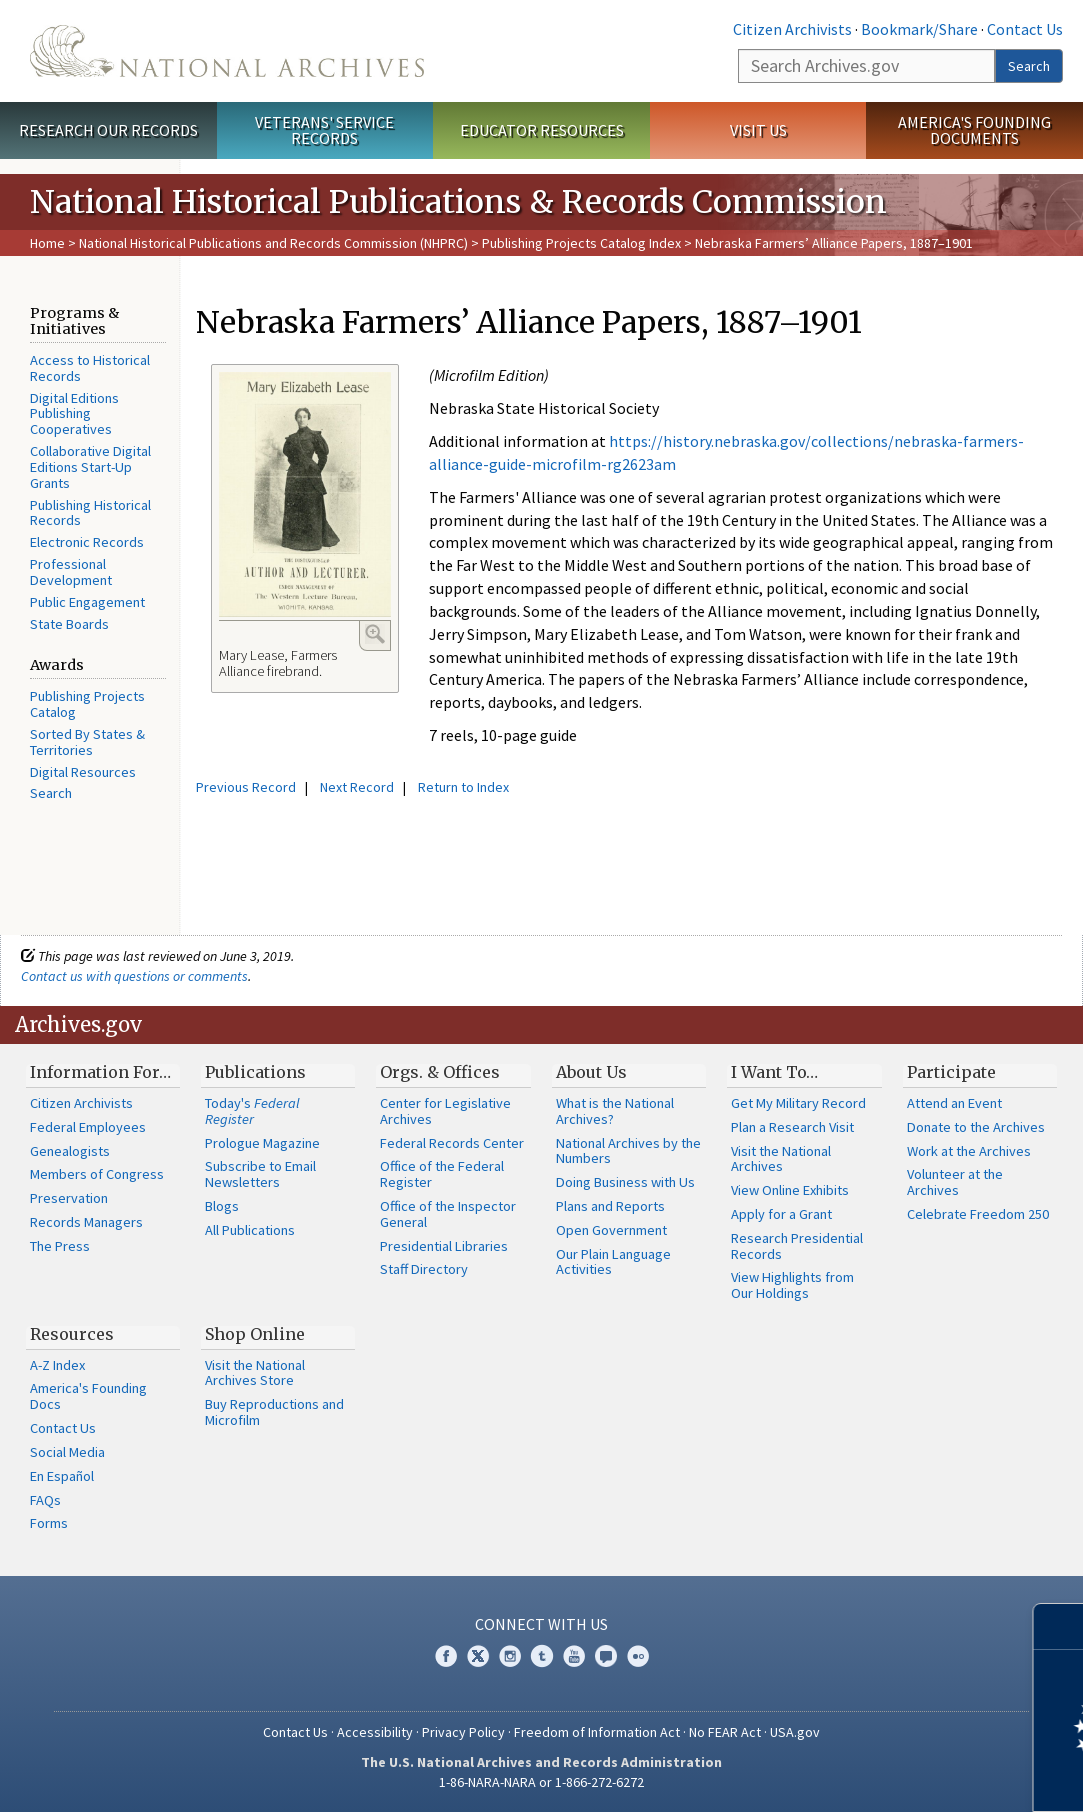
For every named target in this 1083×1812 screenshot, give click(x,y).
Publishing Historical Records (90, 513)
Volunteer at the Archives (955, 1182)
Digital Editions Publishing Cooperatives (74, 414)
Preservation (69, 1198)
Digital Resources (83, 772)
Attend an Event (954, 1103)
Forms (49, 1523)
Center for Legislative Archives (445, 1111)
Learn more (905, 1776)
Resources (72, 1334)
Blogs (222, 1206)
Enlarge (375, 634)
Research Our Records (108, 130)
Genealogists (70, 1151)
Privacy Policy (463, 1732)
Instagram (510, 1656)
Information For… (100, 1072)
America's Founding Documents (974, 130)
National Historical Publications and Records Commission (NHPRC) (273, 243)
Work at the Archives (969, 1151)
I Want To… (774, 1072)
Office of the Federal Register (442, 1174)
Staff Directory (424, 1269)
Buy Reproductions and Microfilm (274, 1412)
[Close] (1059, 1626)
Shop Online (255, 1334)
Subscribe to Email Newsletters (260, 1174)
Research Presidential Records (797, 1246)
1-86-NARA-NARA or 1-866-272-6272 (541, 1782)
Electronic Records (87, 542)
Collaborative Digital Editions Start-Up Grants (90, 467)
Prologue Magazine (262, 1143)
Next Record (357, 787)
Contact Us (1025, 29)
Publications (255, 1072)
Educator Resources (542, 130)
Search (1029, 66)
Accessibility (375, 1732)
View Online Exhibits (790, 1190)
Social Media (67, 1452)
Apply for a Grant (781, 1214)
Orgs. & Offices (440, 1072)
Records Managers (86, 1222)
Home (47, 243)
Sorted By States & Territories (87, 742)
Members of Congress (97, 1174)
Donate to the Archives (976, 1127)
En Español (62, 1476)
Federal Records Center (452, 1143)
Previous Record (246, 787)
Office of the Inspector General (448, 1214)
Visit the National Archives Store (255, 1373)
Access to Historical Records (90, 368)
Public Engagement (87, 602)
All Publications (250, 1230)
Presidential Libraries (444, 1246)
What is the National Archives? (615, 1111)
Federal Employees (88, 1127)
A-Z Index (57, 1365)
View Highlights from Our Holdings (792, 1285)
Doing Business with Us (625, 1182)
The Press (60, 1246)
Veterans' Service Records (324, 130)
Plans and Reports (610, 1206)
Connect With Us (541, 1624)
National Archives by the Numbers (628, 1151)
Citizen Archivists (792, 29)
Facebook (446, 1656)
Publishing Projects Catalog (87, 704)
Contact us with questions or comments (134, 976)
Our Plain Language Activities (613, 1262)
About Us (591, 1072)
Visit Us (758, 130)
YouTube (574, 1656)
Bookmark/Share (919, 29)
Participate (951, 1072)
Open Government (611, 1230)
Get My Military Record (798, 1103)
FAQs (45, 1500)
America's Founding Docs (88, 1396)
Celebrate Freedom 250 (978, 1214)
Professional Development (71, 572)
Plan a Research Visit (792, 1127)
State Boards (69, 624)
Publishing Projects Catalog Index (581, 243)
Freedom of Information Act (597, 1732)
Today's (252, 1111)
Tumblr (542, 1656)
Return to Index (463, 787)
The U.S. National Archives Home (227, 51)
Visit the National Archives (781, 1159)
